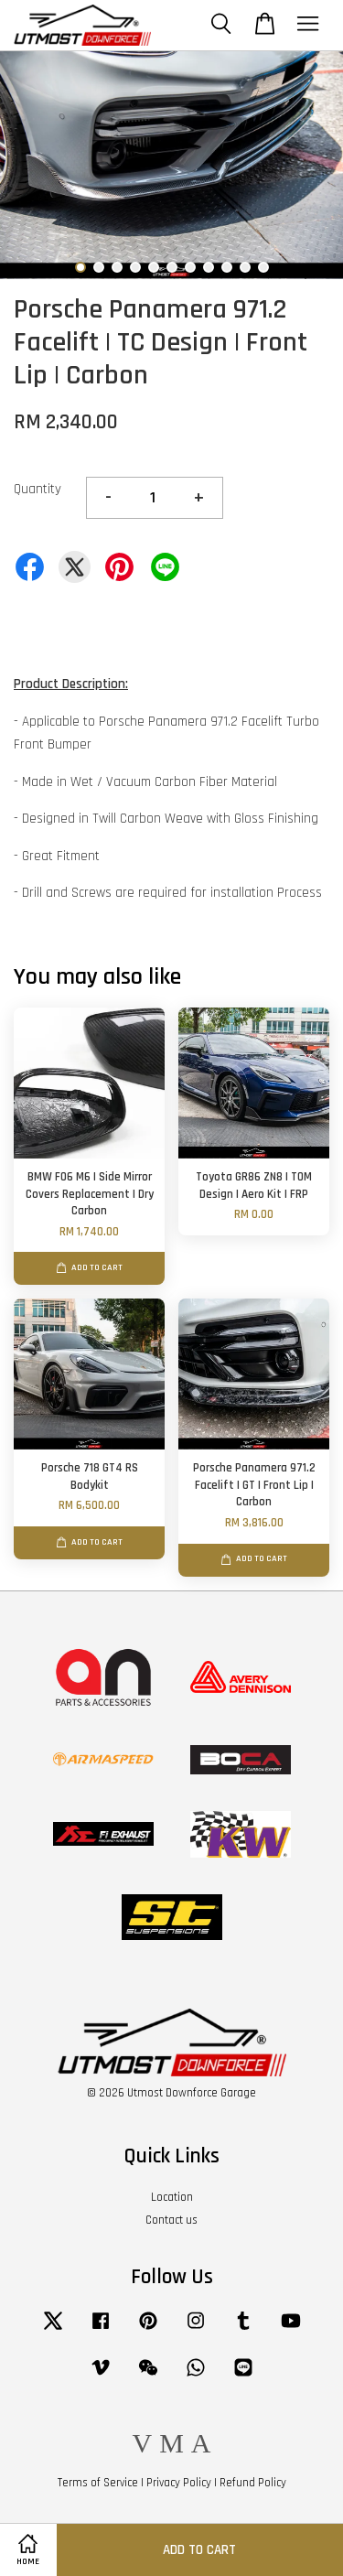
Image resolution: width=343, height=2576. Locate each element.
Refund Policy (253, 2482)
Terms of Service (98, 2482)
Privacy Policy (178, 2482)
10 (245, 267)
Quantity (37, 489)
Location (172, 2197)
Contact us (171, 2220)
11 (263, 267)
